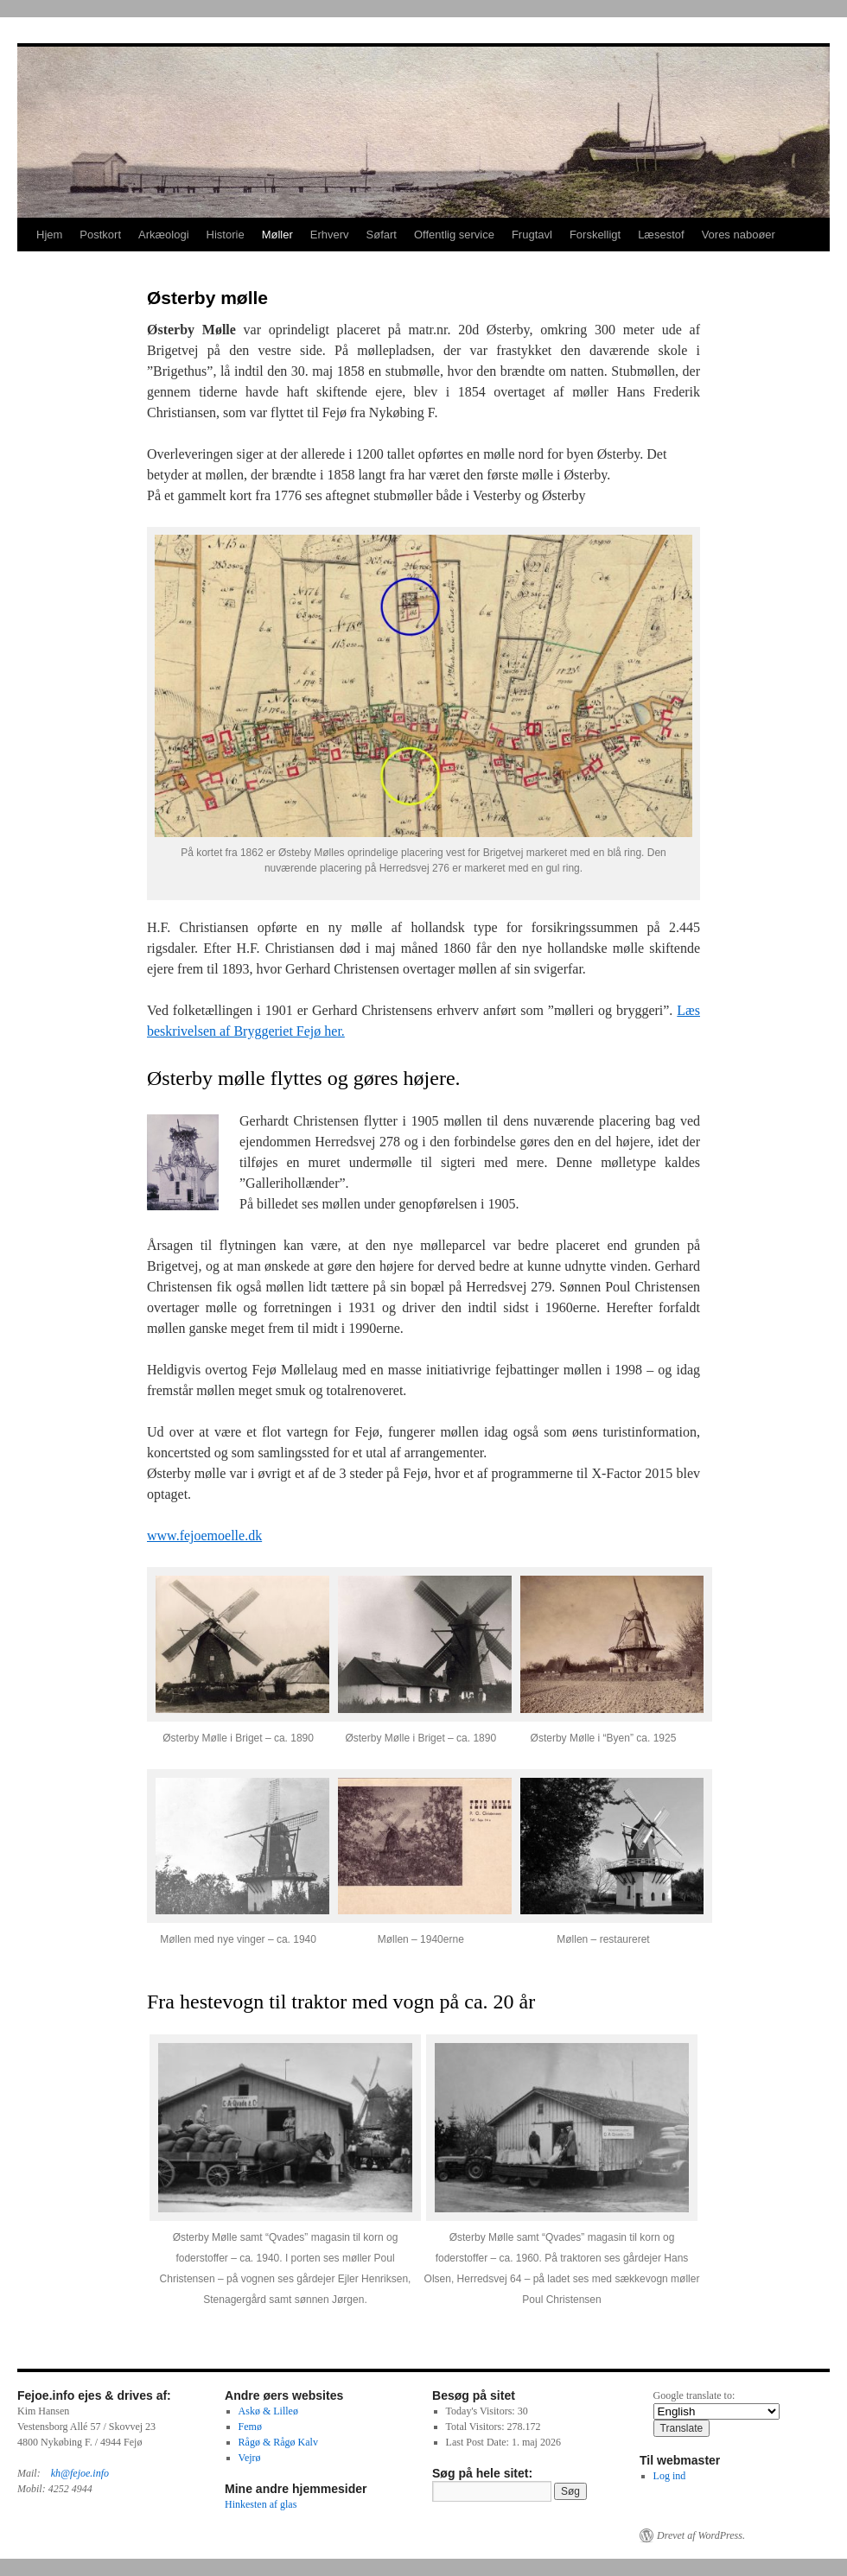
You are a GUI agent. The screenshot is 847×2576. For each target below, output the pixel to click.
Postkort (100, 234)
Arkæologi (163, 234)
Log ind (669, 2476)
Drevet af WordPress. (701, 2535)
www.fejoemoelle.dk (204, 1535)
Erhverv (329, 234)
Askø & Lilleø (268, 2411)
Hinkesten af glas (260, 2504)
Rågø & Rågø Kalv (278, 2442)
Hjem (49, 234)
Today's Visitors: (482, 2411)
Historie (226, 234)
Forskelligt (595, 234)
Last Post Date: (479, 2442)
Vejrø (250, 2458)
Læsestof (661, 234)
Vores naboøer (738, 234)
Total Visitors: (476, 2427)
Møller (277, 234)
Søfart (381, 234)
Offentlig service (454, 234)
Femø (250, 2427)
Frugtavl (532, 234)
